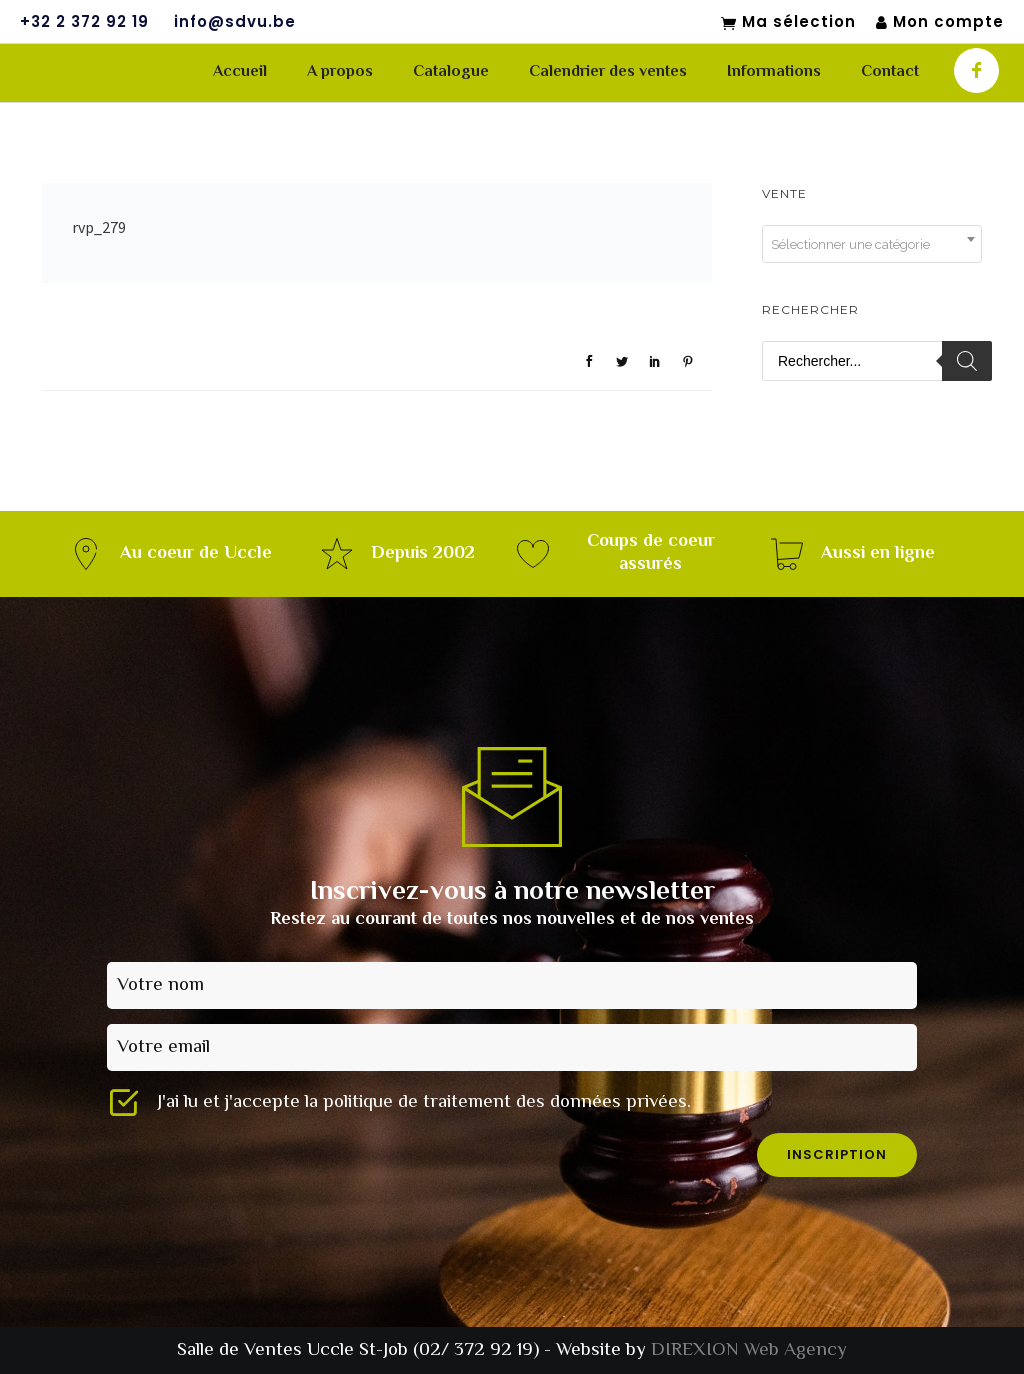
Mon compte (940, 22)
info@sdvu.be (235, 22)
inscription (837, 1154)
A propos (340, 72)
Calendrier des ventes (608, 72)
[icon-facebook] (976, 70)
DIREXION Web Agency (749, 1350)
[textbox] (872, 245)
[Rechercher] (967, 361)
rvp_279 (99, 227)
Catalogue (451, 72)
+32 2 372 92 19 (84, 22)
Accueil (240, 72)
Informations (774, 72)
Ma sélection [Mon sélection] (788, 23)
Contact (890, 72)
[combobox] (872, 244)
